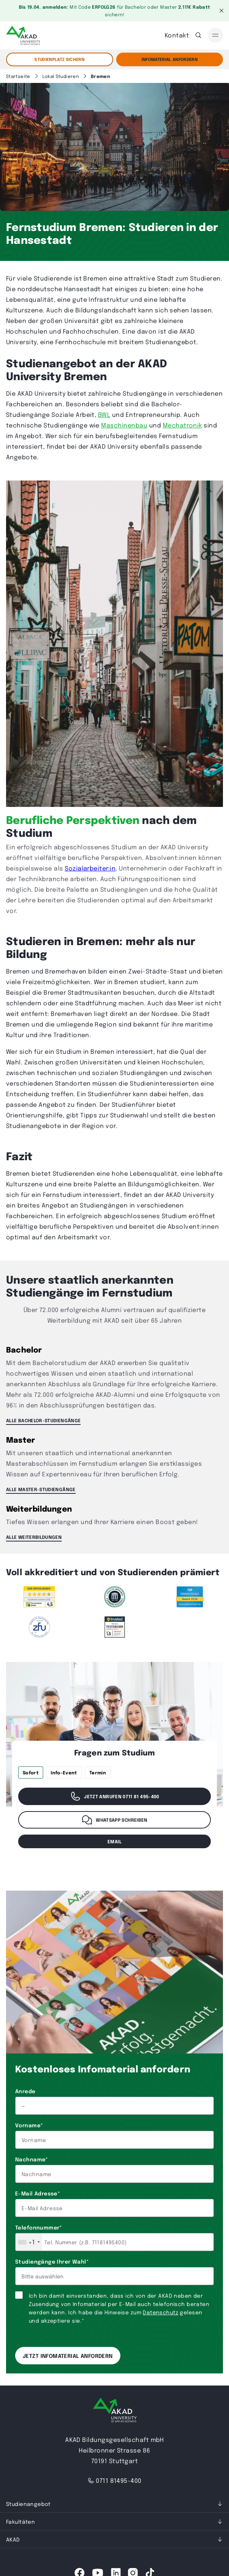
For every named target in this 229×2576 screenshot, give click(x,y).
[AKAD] (23, 35)
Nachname (31, 2159)
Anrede (25, 2091)
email (114, 1841)
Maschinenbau (124, 425)
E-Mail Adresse (37, 2193)
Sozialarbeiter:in (90, 868)
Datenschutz (160, 2312)
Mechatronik (182, 425)
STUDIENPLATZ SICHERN (59, 59)
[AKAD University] (114, 2411)
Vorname (29, 2125)
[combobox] (29, 2242)
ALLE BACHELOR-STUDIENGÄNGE (43, 1420)
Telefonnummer (38, 2227)
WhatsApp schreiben (114, 1820)
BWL (104, 414)
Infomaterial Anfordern (170, 59)
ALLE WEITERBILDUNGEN (34, 1537)
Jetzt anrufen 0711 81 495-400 (114, 1796)
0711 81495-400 (114, 2480)
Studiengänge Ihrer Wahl (52, 2261)
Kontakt (177, 35)
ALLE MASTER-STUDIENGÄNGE (41, 1489)
